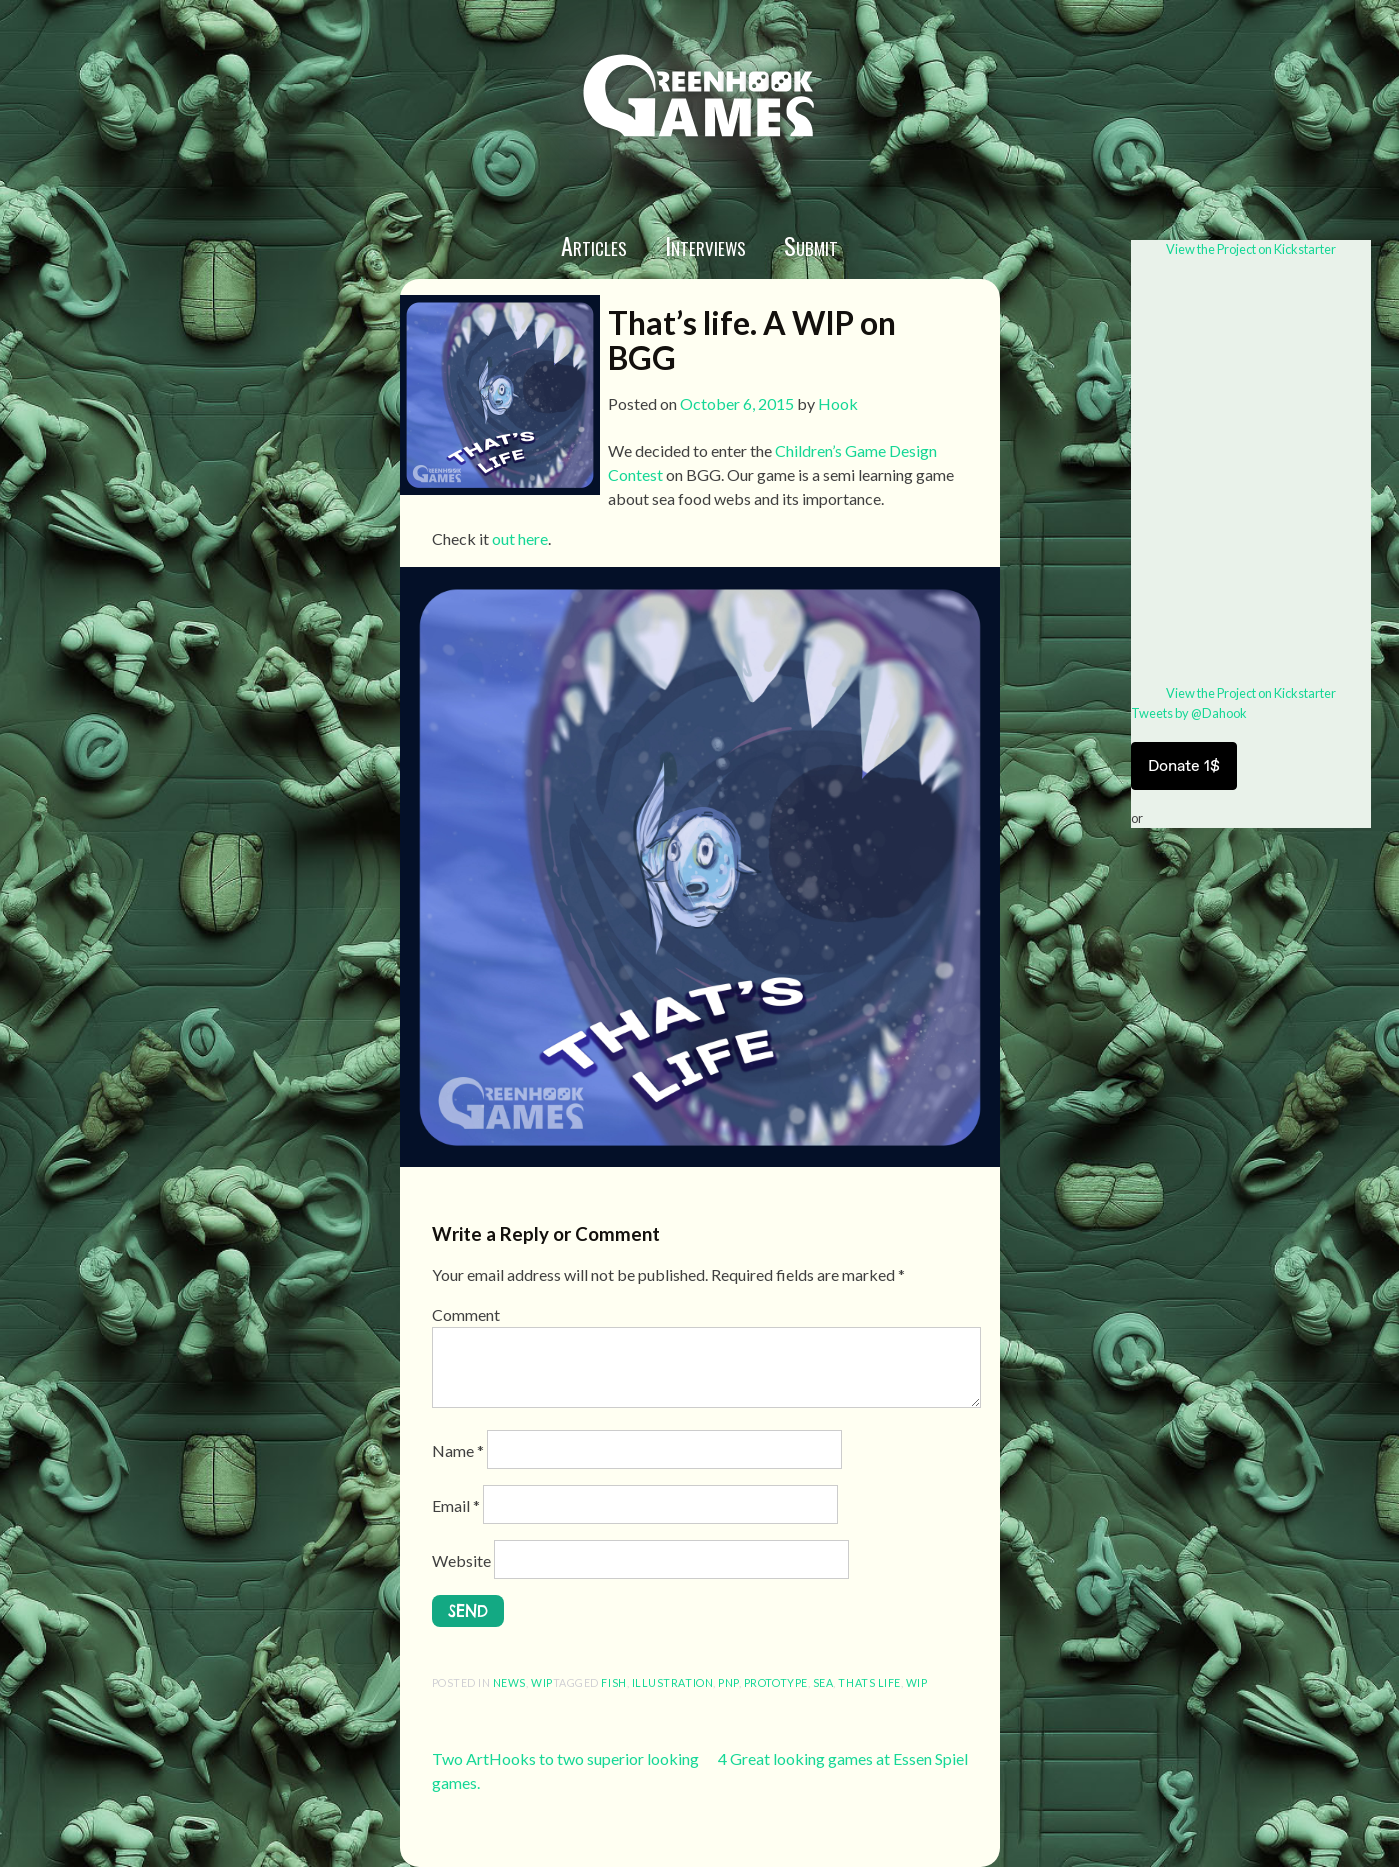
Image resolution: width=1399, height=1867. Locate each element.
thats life (869, 1682)
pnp (728, 1682)
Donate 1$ (1184, 765)
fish (613, 1682)
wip (542, 1682)
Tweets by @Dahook (1189, 713)
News (509, 1682)
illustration (672, 1682)
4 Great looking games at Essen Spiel (843, 1758)
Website (461, 1560)
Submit (811, 245)
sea (823, 1682)
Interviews (705, 245)
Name (458, 1450)
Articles (594, 245)
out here (520, 538)
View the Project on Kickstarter (1251, 249)
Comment (466, 1314)
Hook (838, 403)
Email (456, 1505)
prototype (776, 1682)
